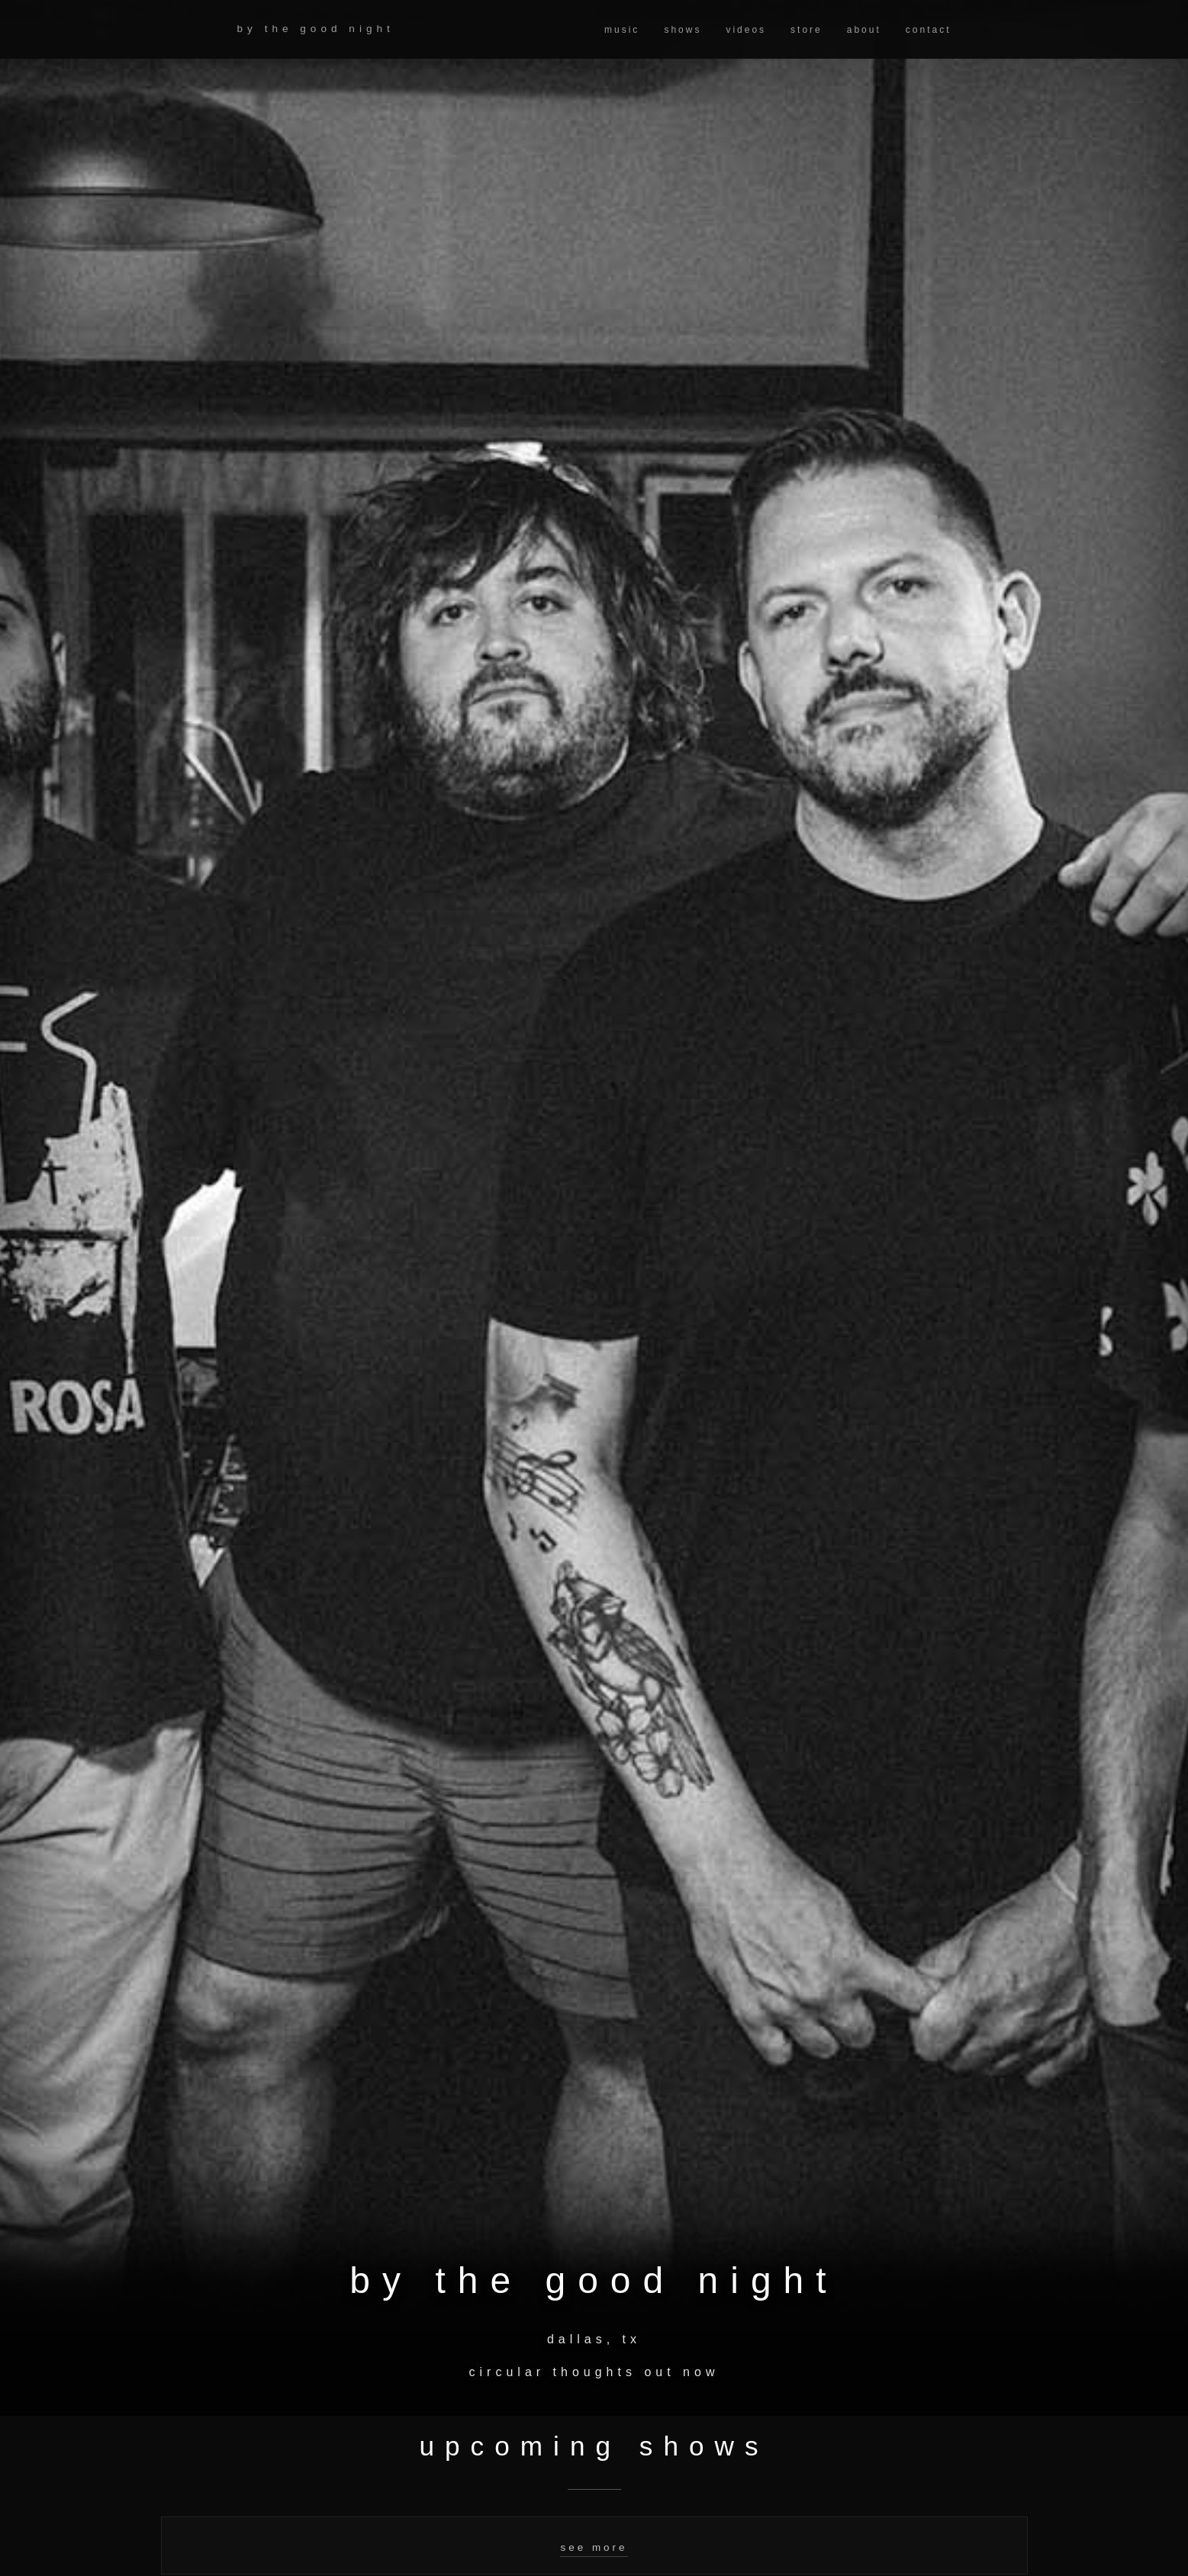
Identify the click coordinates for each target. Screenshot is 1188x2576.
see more (593, 2547)
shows (682, 29)
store (806, 29)
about (864, 29)
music (621, 29)
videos (746, 29)
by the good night (315, 28)
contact (928, 29)
